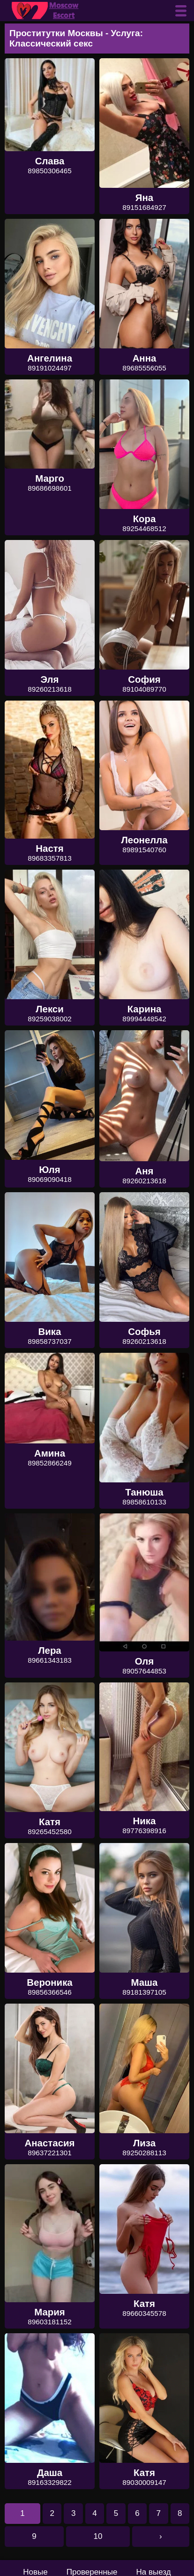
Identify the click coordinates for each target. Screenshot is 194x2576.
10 (97, 2536)
